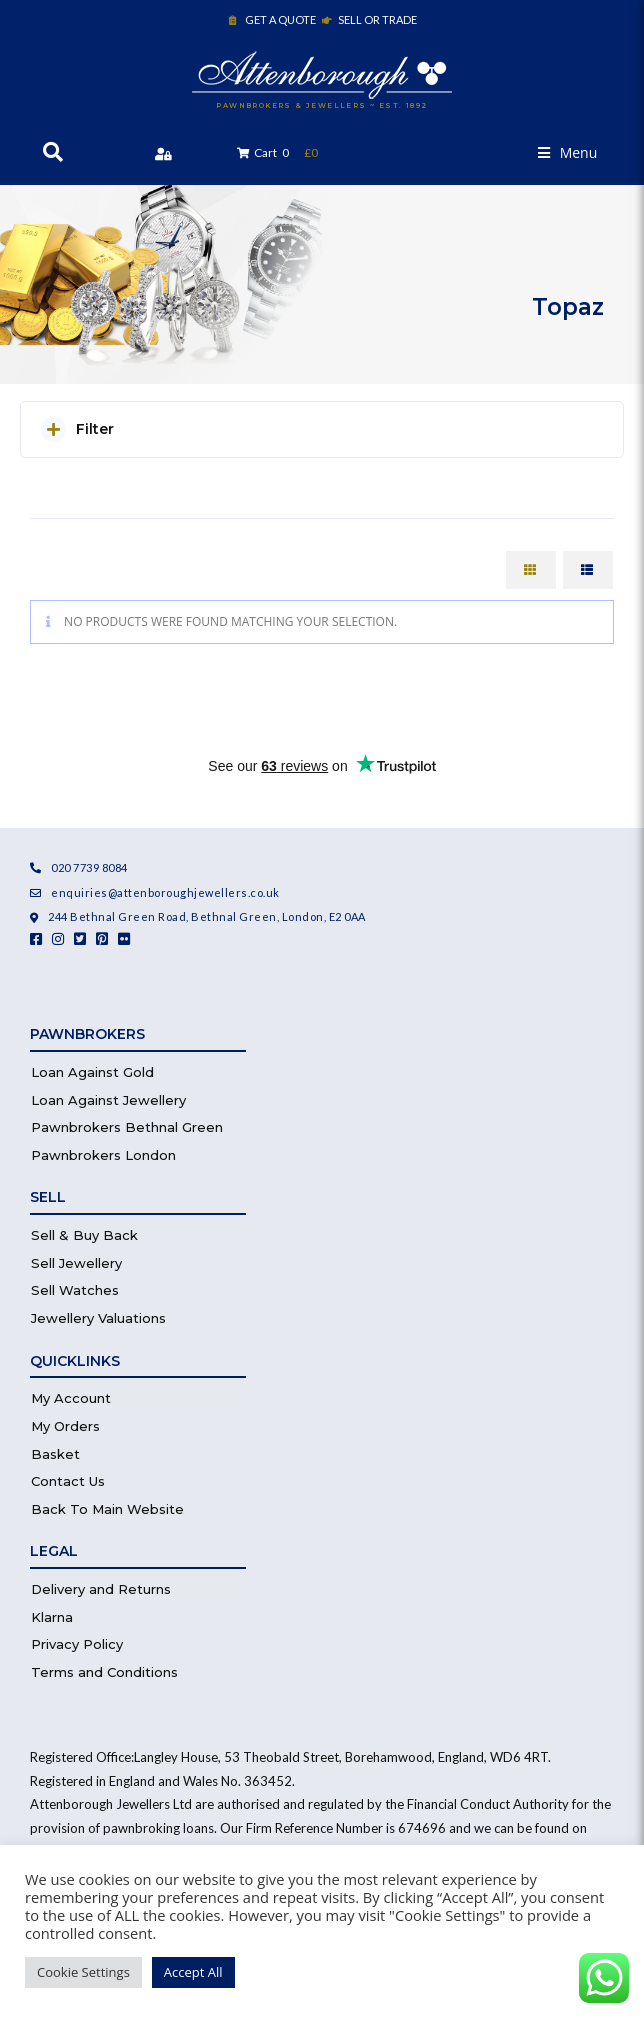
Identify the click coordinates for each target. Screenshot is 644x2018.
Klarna (52, 1617)
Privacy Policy (77, 1644)
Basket (55, 1454)
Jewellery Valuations (98, 1318)
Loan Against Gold (92, 1072)
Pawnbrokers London (103, 1155)
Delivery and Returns (101, 1589)
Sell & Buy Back (84, 1235)
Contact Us (68, 1481)
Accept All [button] (193, 1972)
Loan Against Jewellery (108, 1100)
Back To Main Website (107, 1509)
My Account (71, 1398)
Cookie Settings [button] (83, 1972)
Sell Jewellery (76, 1263)
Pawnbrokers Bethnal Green (127, 1127)
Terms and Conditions (104, 1672)
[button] (568, 152)
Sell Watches (75, 1290)
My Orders (65, 1426)
